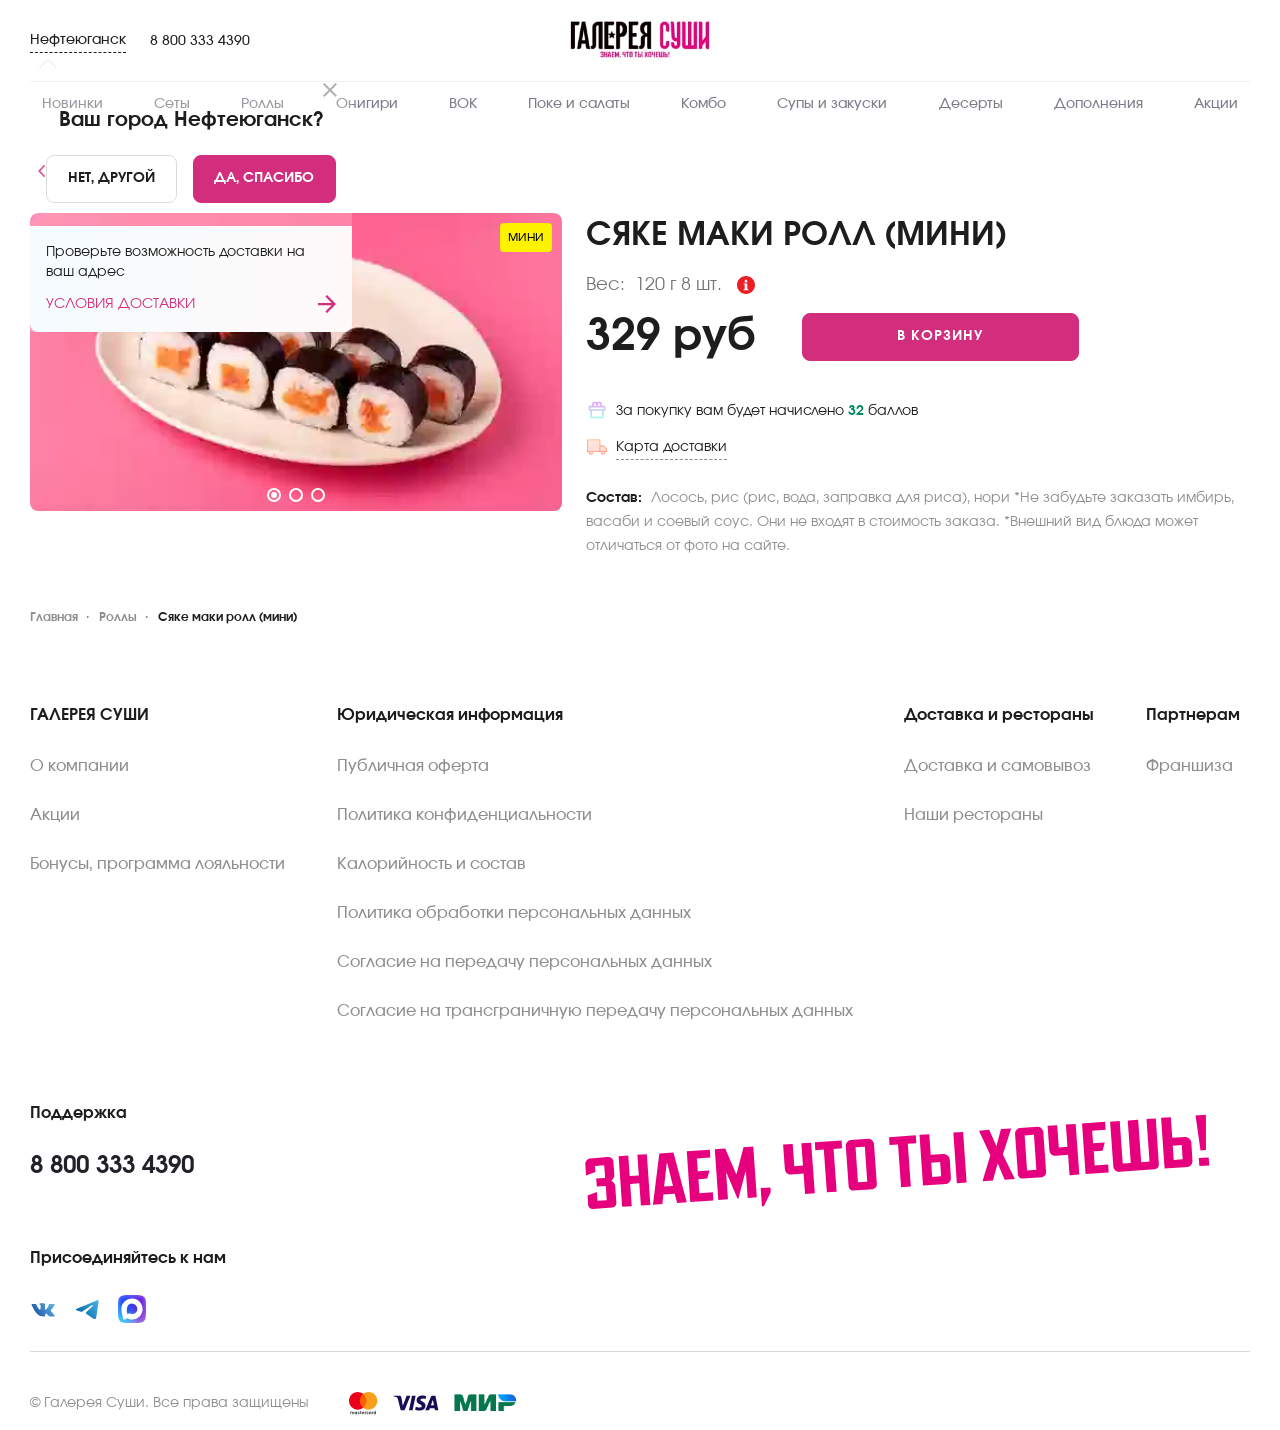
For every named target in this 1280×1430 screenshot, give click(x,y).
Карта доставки (671, 447)
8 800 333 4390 (200, 41)
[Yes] (265, 179)
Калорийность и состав (431, 864)
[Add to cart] (940, 337)
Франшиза (1189, 766)
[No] (111, 179)
